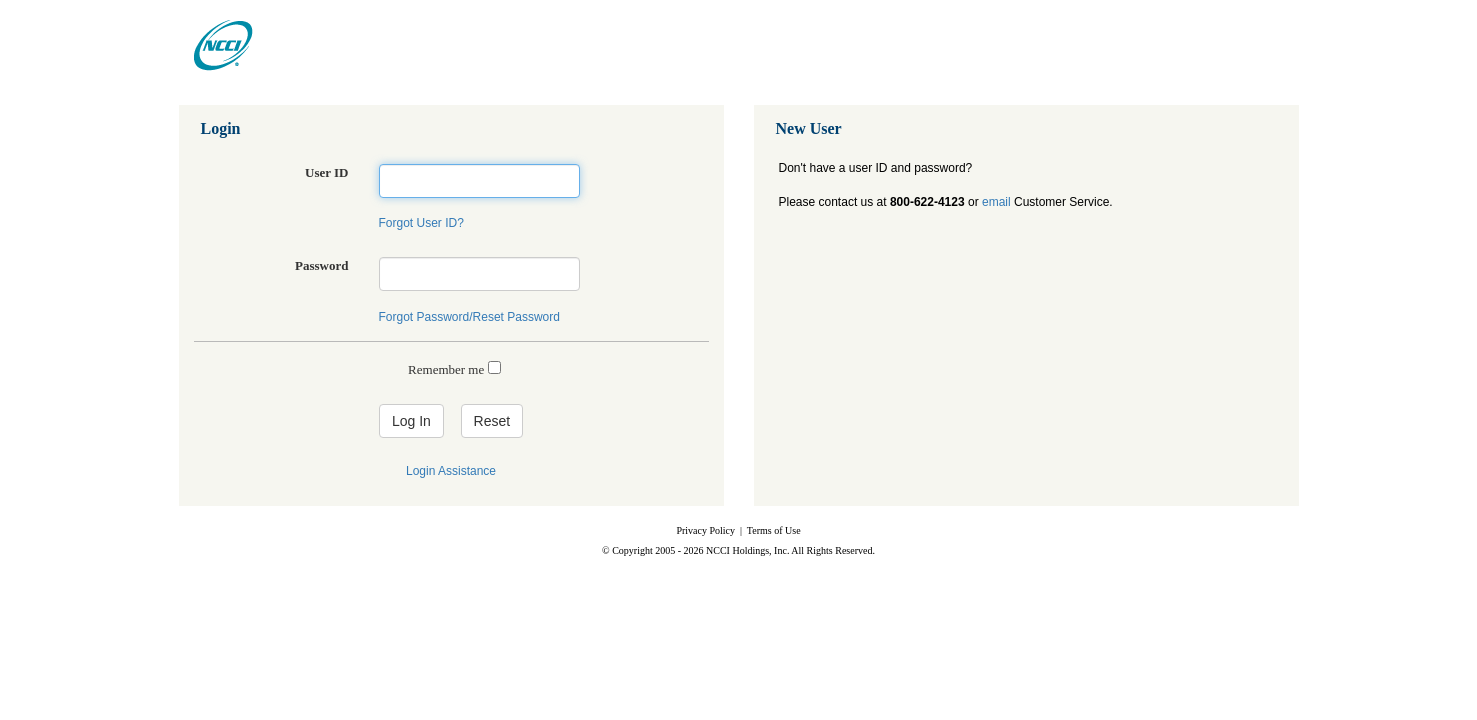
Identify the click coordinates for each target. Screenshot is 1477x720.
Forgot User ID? (421, 223)
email (996, 202)
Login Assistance (451, 471)
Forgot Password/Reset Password (469, 317)
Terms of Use (774, 530)
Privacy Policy (705, 530)
